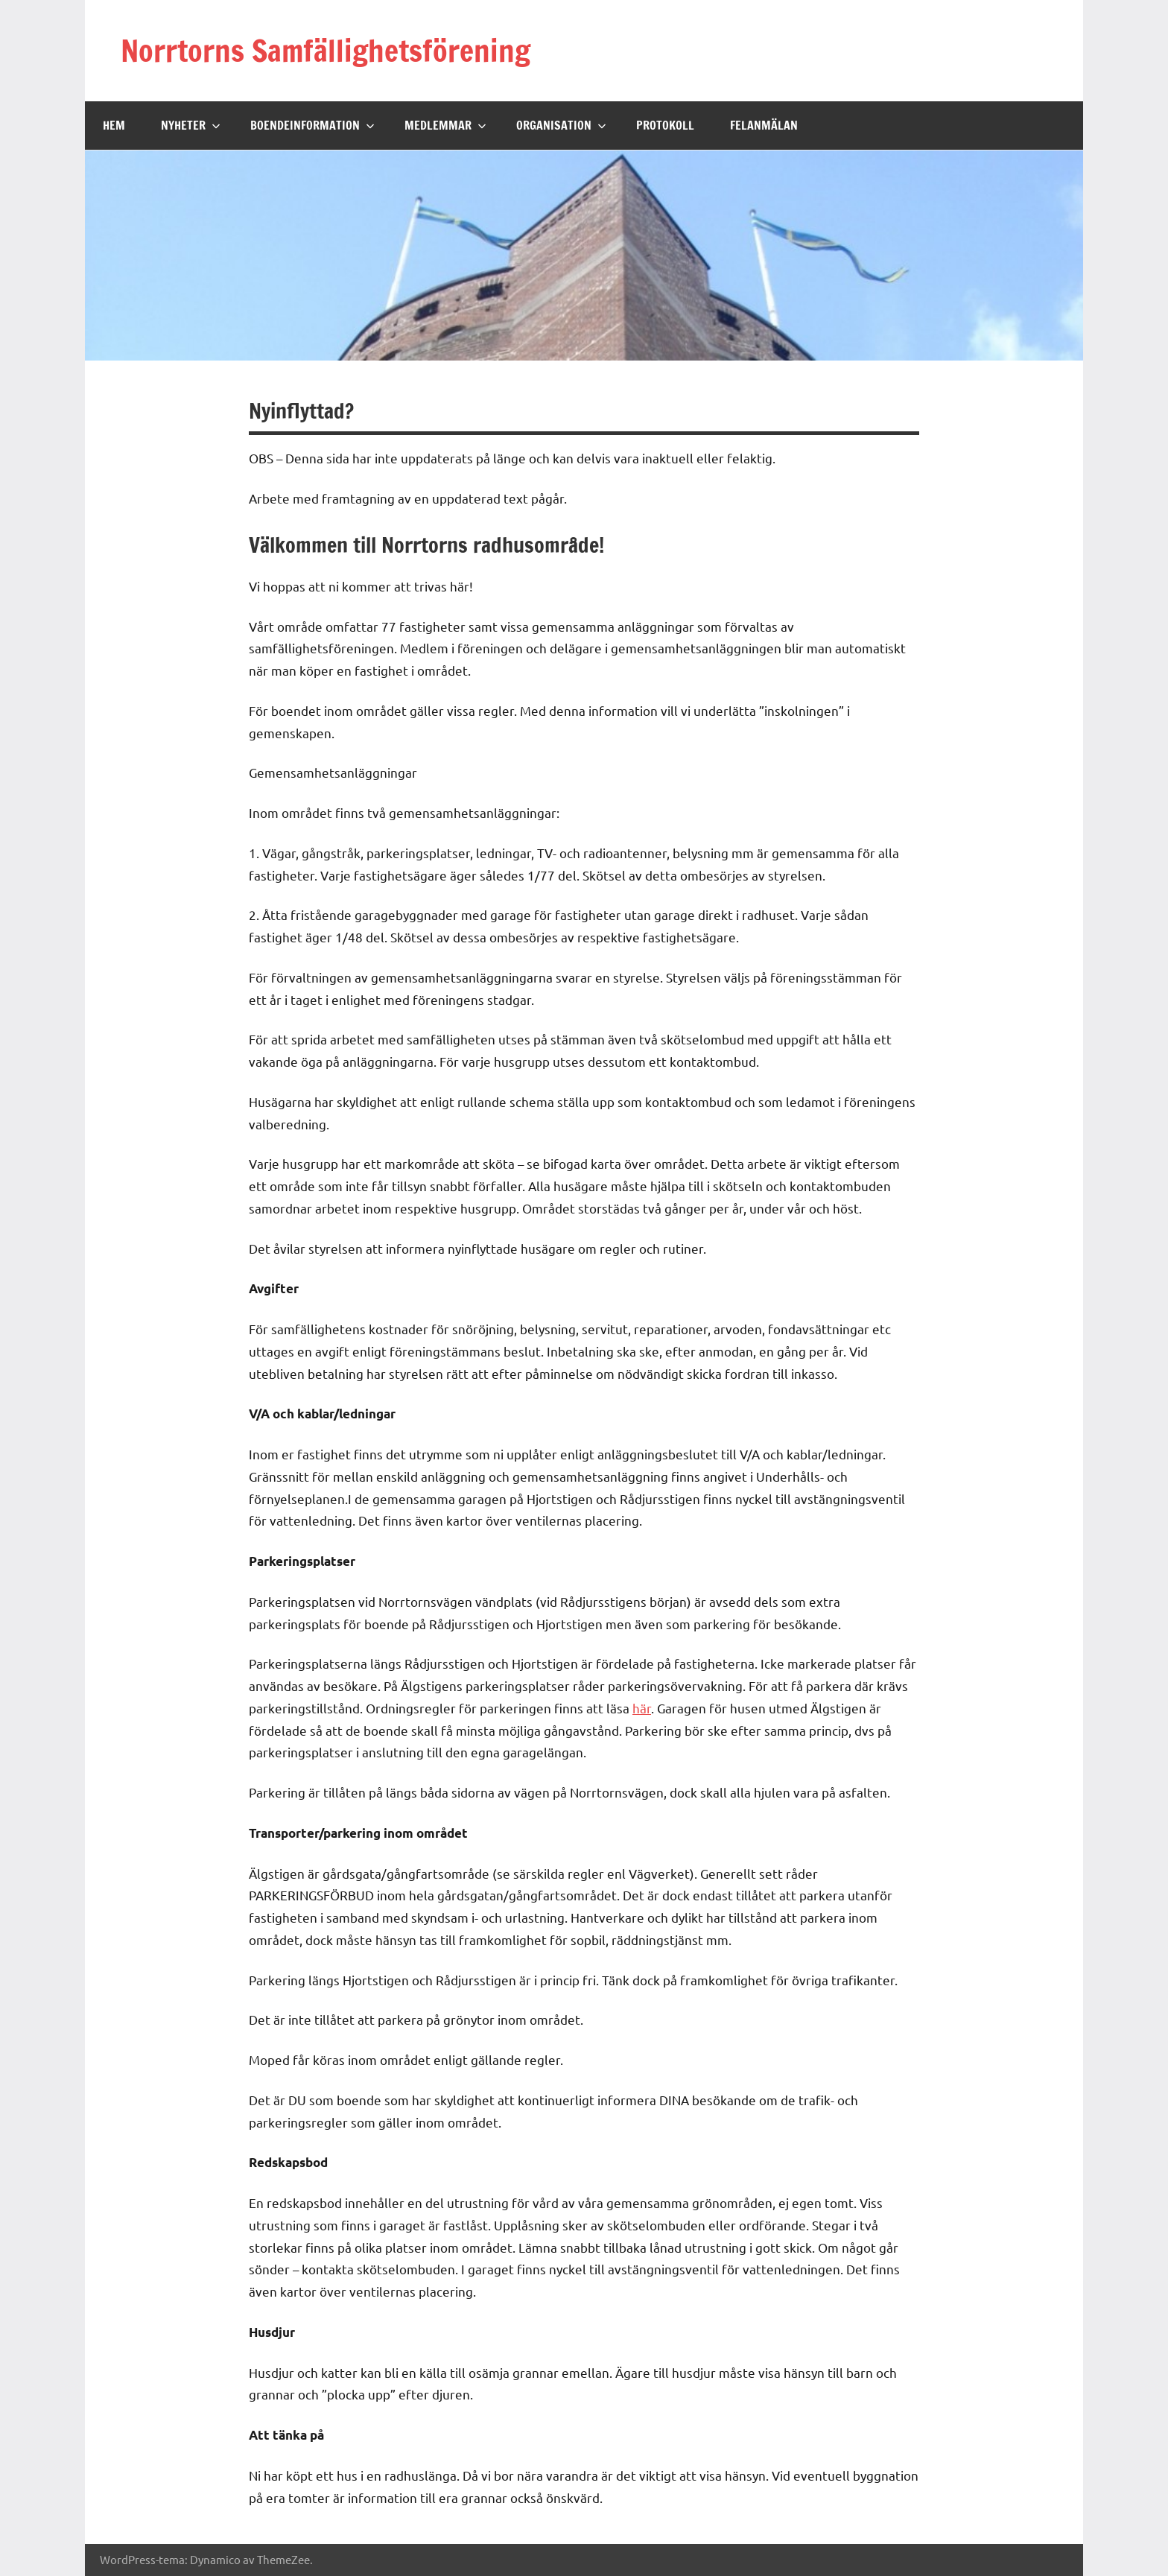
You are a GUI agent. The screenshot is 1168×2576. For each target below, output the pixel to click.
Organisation (561, 125)
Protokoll (665, 125)
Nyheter (190, 125)
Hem (114, 125)
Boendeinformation (312, 125)
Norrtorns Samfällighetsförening (325, 50)
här (641, 1708)
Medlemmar (445, 125)
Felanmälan (764, 125)
